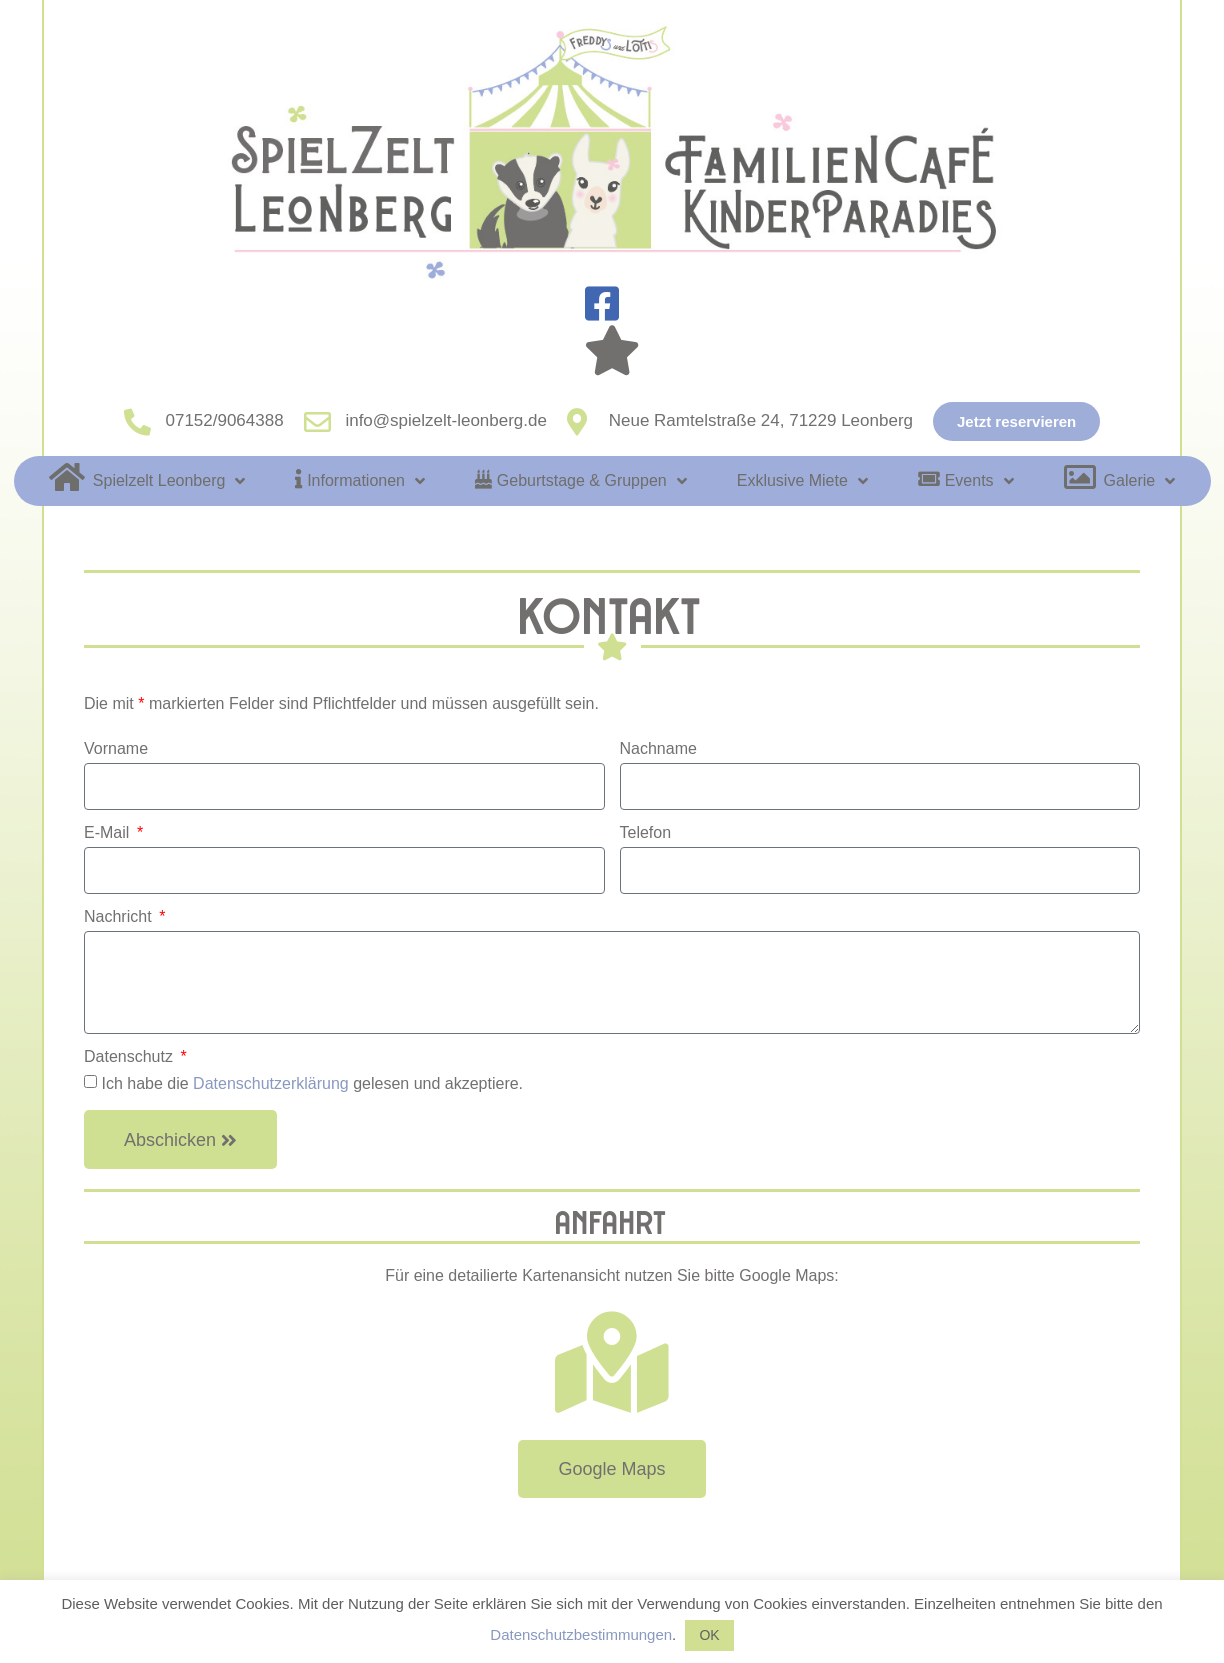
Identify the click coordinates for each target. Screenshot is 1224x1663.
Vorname (116, 749)
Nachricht (120, 917)
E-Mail (109, 833)
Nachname (658, 749)
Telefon (646, 833)
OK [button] (709, 1635)
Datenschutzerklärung (271, 1083)
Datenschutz (130, 1057)
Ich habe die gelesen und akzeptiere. (312, 1083)
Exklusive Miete (802, 481)
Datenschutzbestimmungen (581, 1634)
